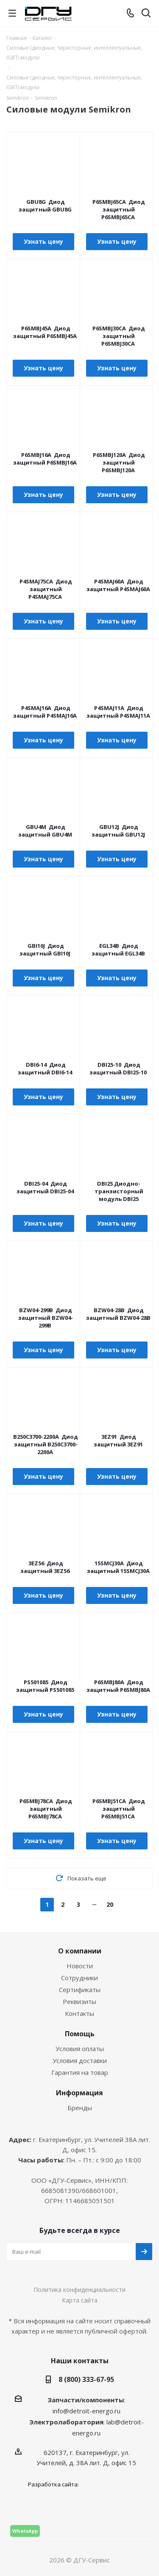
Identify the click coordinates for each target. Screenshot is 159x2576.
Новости (80, 1966)
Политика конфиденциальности (79, 2290)
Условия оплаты (80, 2048)
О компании (79, 1951)
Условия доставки (80, 2060)
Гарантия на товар (79, 2072)
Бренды (79, 2107)
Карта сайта (80, 2300)
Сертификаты (79, 1989)
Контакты (79, 2013)
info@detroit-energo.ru (86, 2411)
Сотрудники (79, 1977)
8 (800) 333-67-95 (86, 2379)
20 (109, 1904)
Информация (79, 2092)
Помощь (80, 2033)
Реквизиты (79, 2001)
